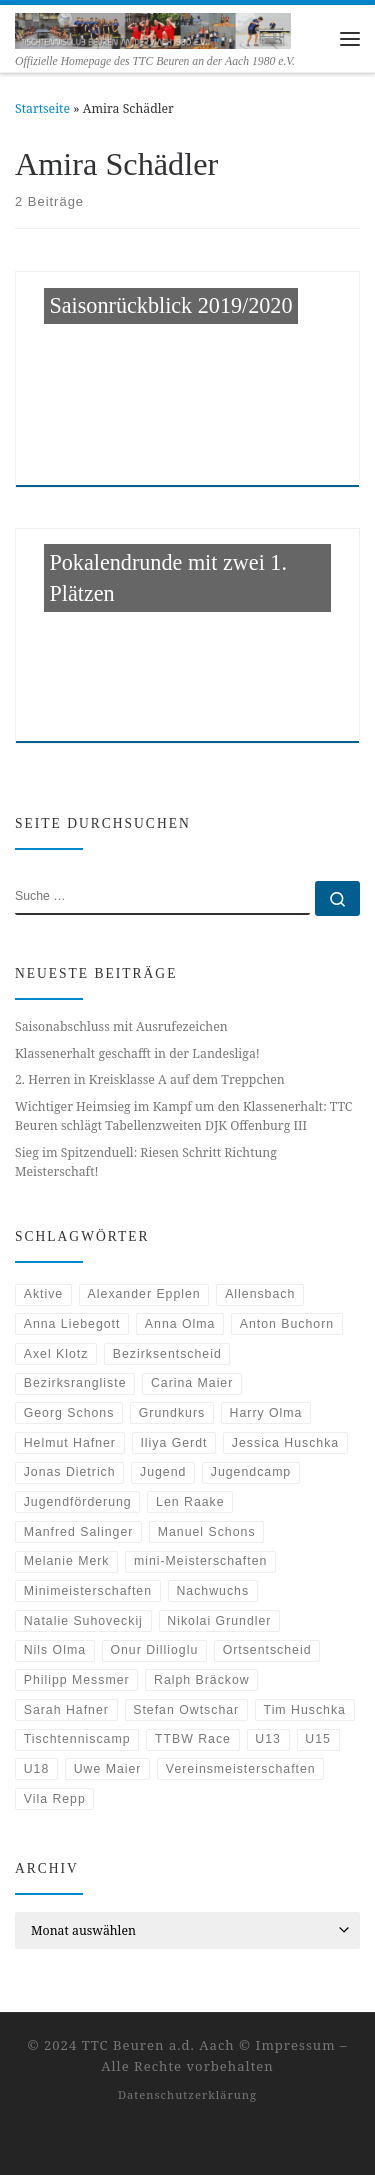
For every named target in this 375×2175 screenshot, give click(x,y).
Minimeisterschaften (88, 1591)
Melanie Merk (67, 1561)
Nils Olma (55, 1650)
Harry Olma (266, 1413)
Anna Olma (180, 1324)
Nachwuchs (212, 1591)
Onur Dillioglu (154, 1650)
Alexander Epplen (144, 1294)
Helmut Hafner (70, 1443)
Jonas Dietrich (70, 1472)
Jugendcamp (251, 1472)
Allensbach (260, 1294)
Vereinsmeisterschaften (241, 1769)
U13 (268, 1739)
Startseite (42, 108)
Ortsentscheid (267, 1650)
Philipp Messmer (77, 1680)
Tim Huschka (305, 1710)
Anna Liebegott (72, 1324)
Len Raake (190, 1502)
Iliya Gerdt (173, 1443)
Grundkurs (172, 1413)
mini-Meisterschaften (200, 1561)
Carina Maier (192, 1383)
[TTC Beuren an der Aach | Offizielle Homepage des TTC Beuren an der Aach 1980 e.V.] (153, 28)
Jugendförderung (78, 1502)
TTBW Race (193, 1739)
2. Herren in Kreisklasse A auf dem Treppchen (150, 1079)
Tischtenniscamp (77, 1739)
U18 (37, 1769)
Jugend (163, 1472)
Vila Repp (55, 1799)
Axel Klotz (56, 1354)
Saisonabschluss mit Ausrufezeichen (121, 1026)
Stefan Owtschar (186, 1710)
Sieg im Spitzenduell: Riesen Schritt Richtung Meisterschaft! (146, 1162)
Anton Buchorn (287, 1324)
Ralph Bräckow (202, 1680)
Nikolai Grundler (219, 1621)
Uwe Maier (108, 1769)
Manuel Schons (207, 1532)
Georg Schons (69, 1413)
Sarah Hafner (66, 1710)
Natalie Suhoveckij (83, 1621)
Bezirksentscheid (167, 1354)
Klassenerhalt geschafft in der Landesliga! (137, 1053)
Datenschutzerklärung (187, 2094)
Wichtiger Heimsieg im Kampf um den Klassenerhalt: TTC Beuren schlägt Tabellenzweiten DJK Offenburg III (183, 1116)
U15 (318, 1739)
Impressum (296, 2045)
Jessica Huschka (285, 1443)
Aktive (44, 1294)
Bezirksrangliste (75, 1383)
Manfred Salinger (79, 1532)
